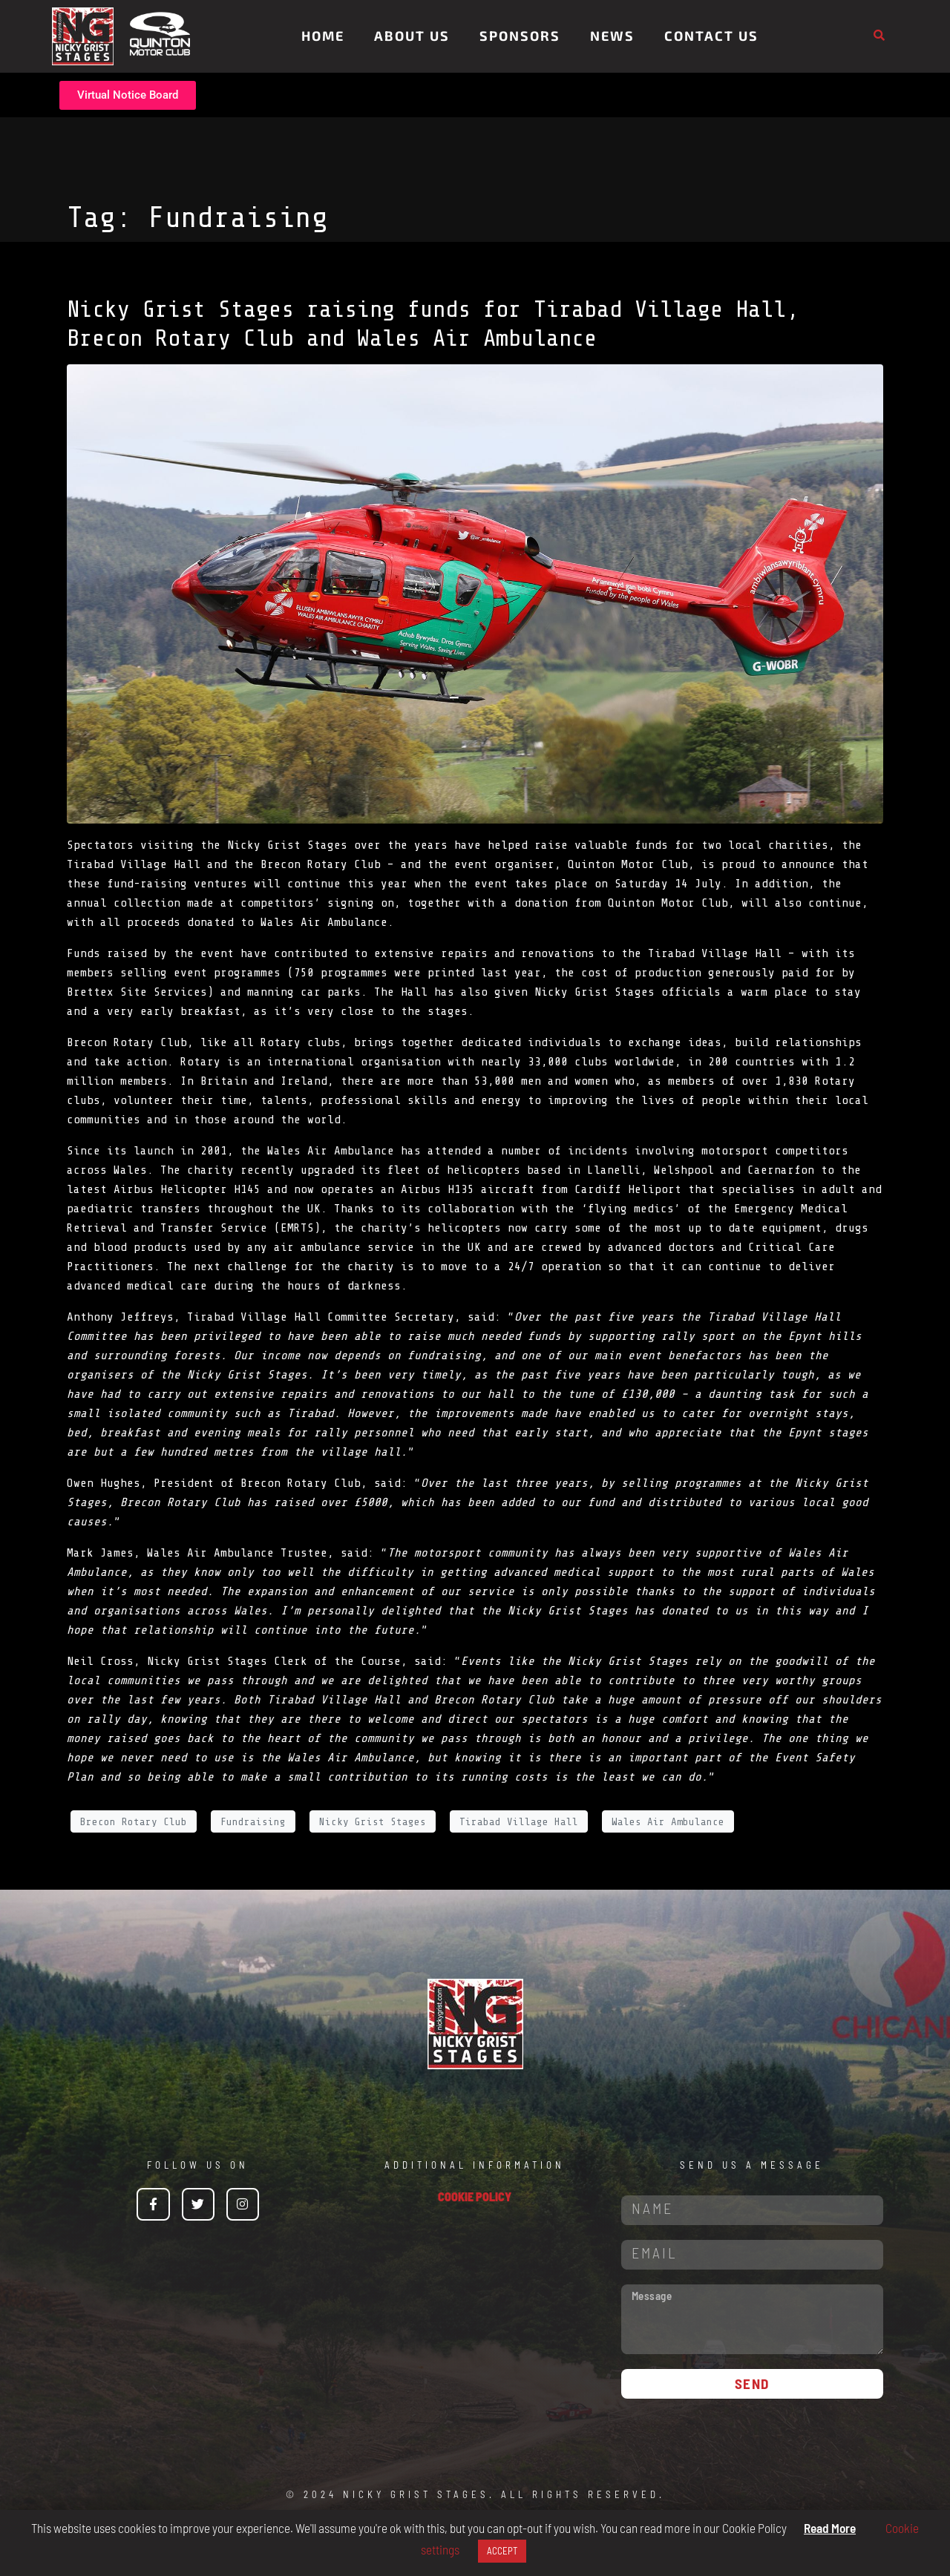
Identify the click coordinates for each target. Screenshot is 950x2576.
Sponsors (519, 35)
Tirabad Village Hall (715, 953)
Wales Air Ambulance (330, 1150)
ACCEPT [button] (502, 2551)
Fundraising (253, 1821)
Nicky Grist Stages (372, 1821)
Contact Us (711, 35)
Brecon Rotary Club (127, 1042)
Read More (830, 2527)
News (612, 35)
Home (322, 35)
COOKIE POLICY (474, 2196)
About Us (412, 35)
